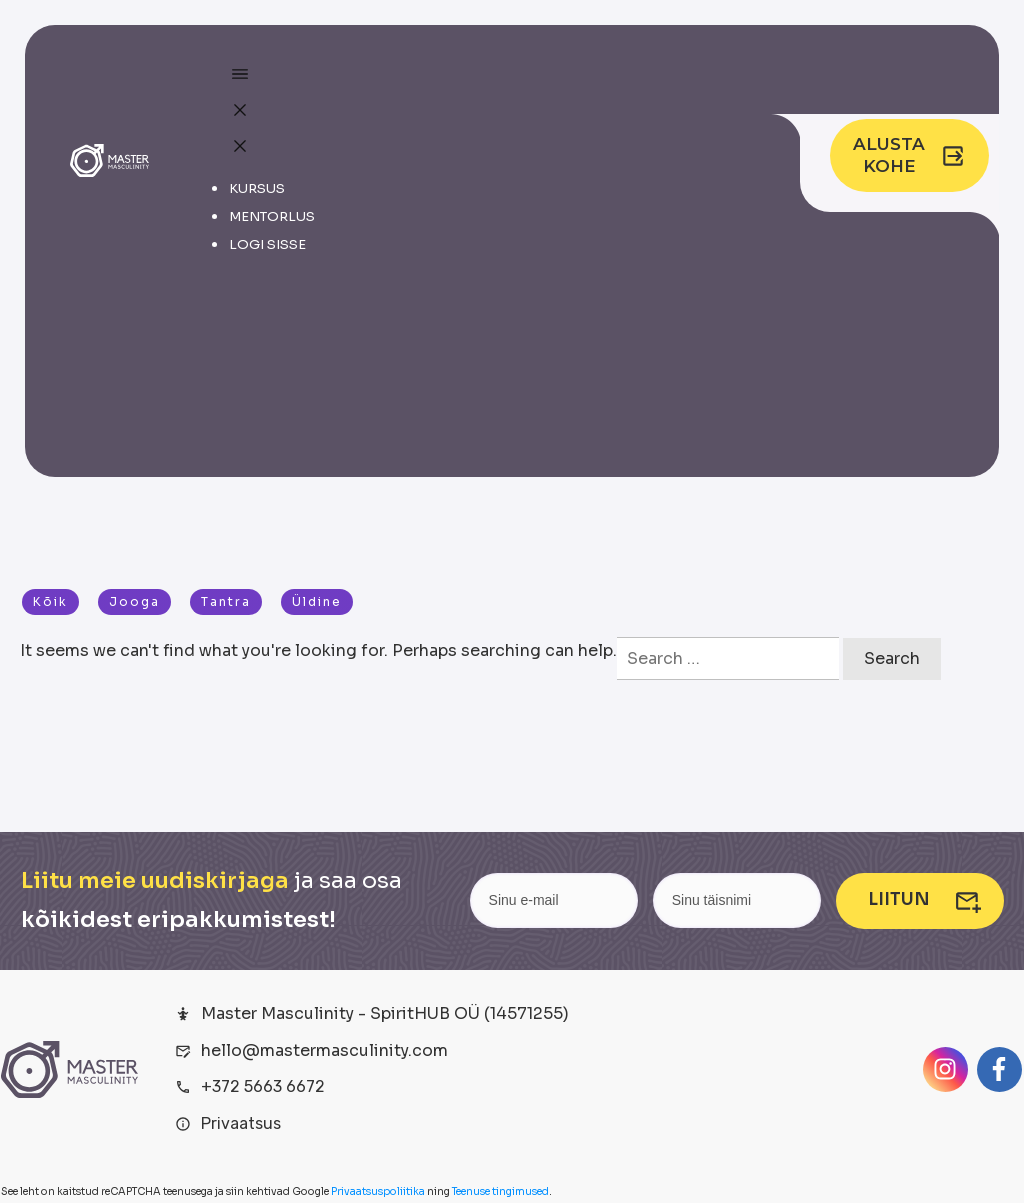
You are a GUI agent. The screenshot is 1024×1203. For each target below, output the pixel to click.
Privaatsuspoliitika (378, 1191)
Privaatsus (241, 1123)
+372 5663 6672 (263, 1086)
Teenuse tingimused (500, 1191)
